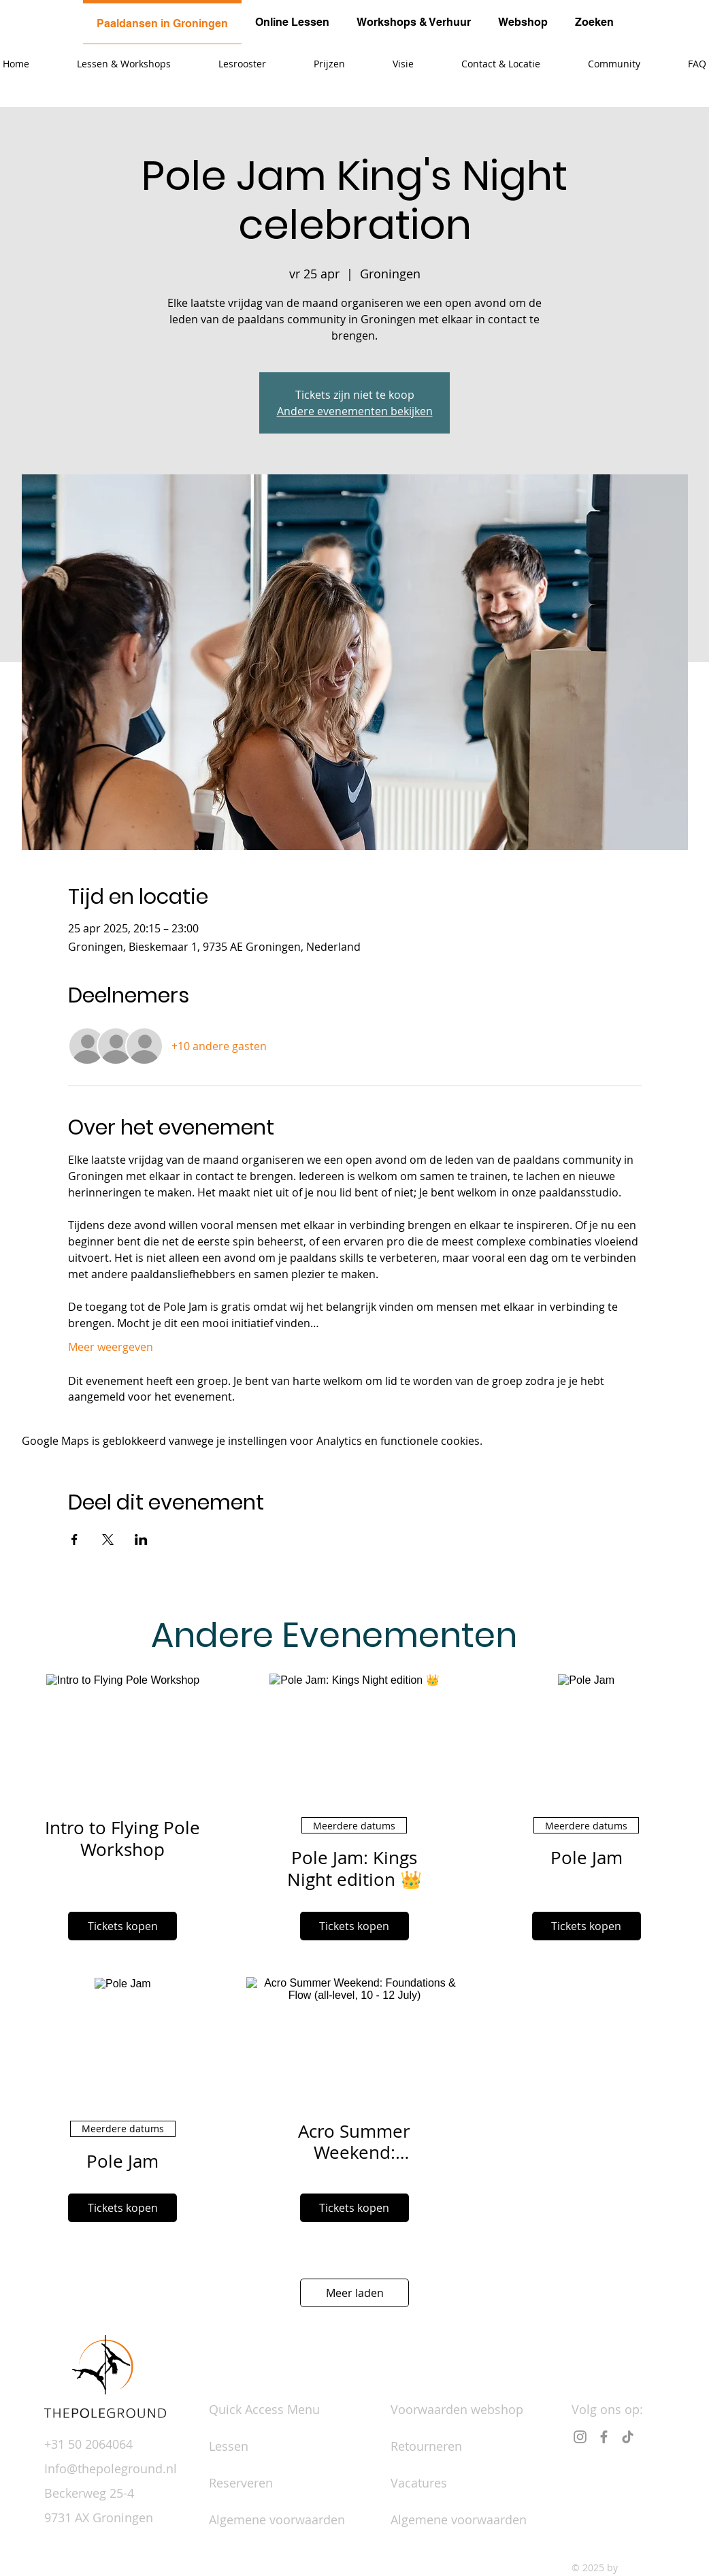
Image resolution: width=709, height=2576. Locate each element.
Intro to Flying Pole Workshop (122, 1838)
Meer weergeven (110, 1346)
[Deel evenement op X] (107, 1539)
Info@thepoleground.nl (110, 2468)
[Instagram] (580, 2436)
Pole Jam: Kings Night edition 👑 (354, 1868)
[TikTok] (627, 2436)
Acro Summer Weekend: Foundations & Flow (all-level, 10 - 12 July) (354, 2142)
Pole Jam (586, 1857)
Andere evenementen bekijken (355, 411)
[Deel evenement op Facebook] (74, 1539)
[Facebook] (603, 2436)
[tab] (162, 22)
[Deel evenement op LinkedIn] (141, 1539)
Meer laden (355, 2292)
